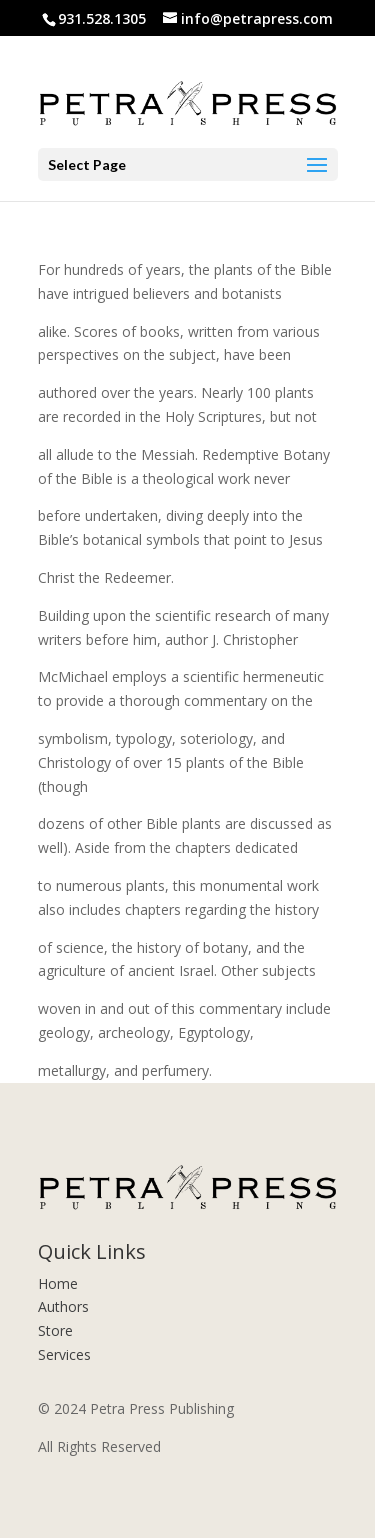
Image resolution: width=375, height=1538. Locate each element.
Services (64, 1354)
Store (55, 1330)
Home (58, 1283)
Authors (63, 1306)
